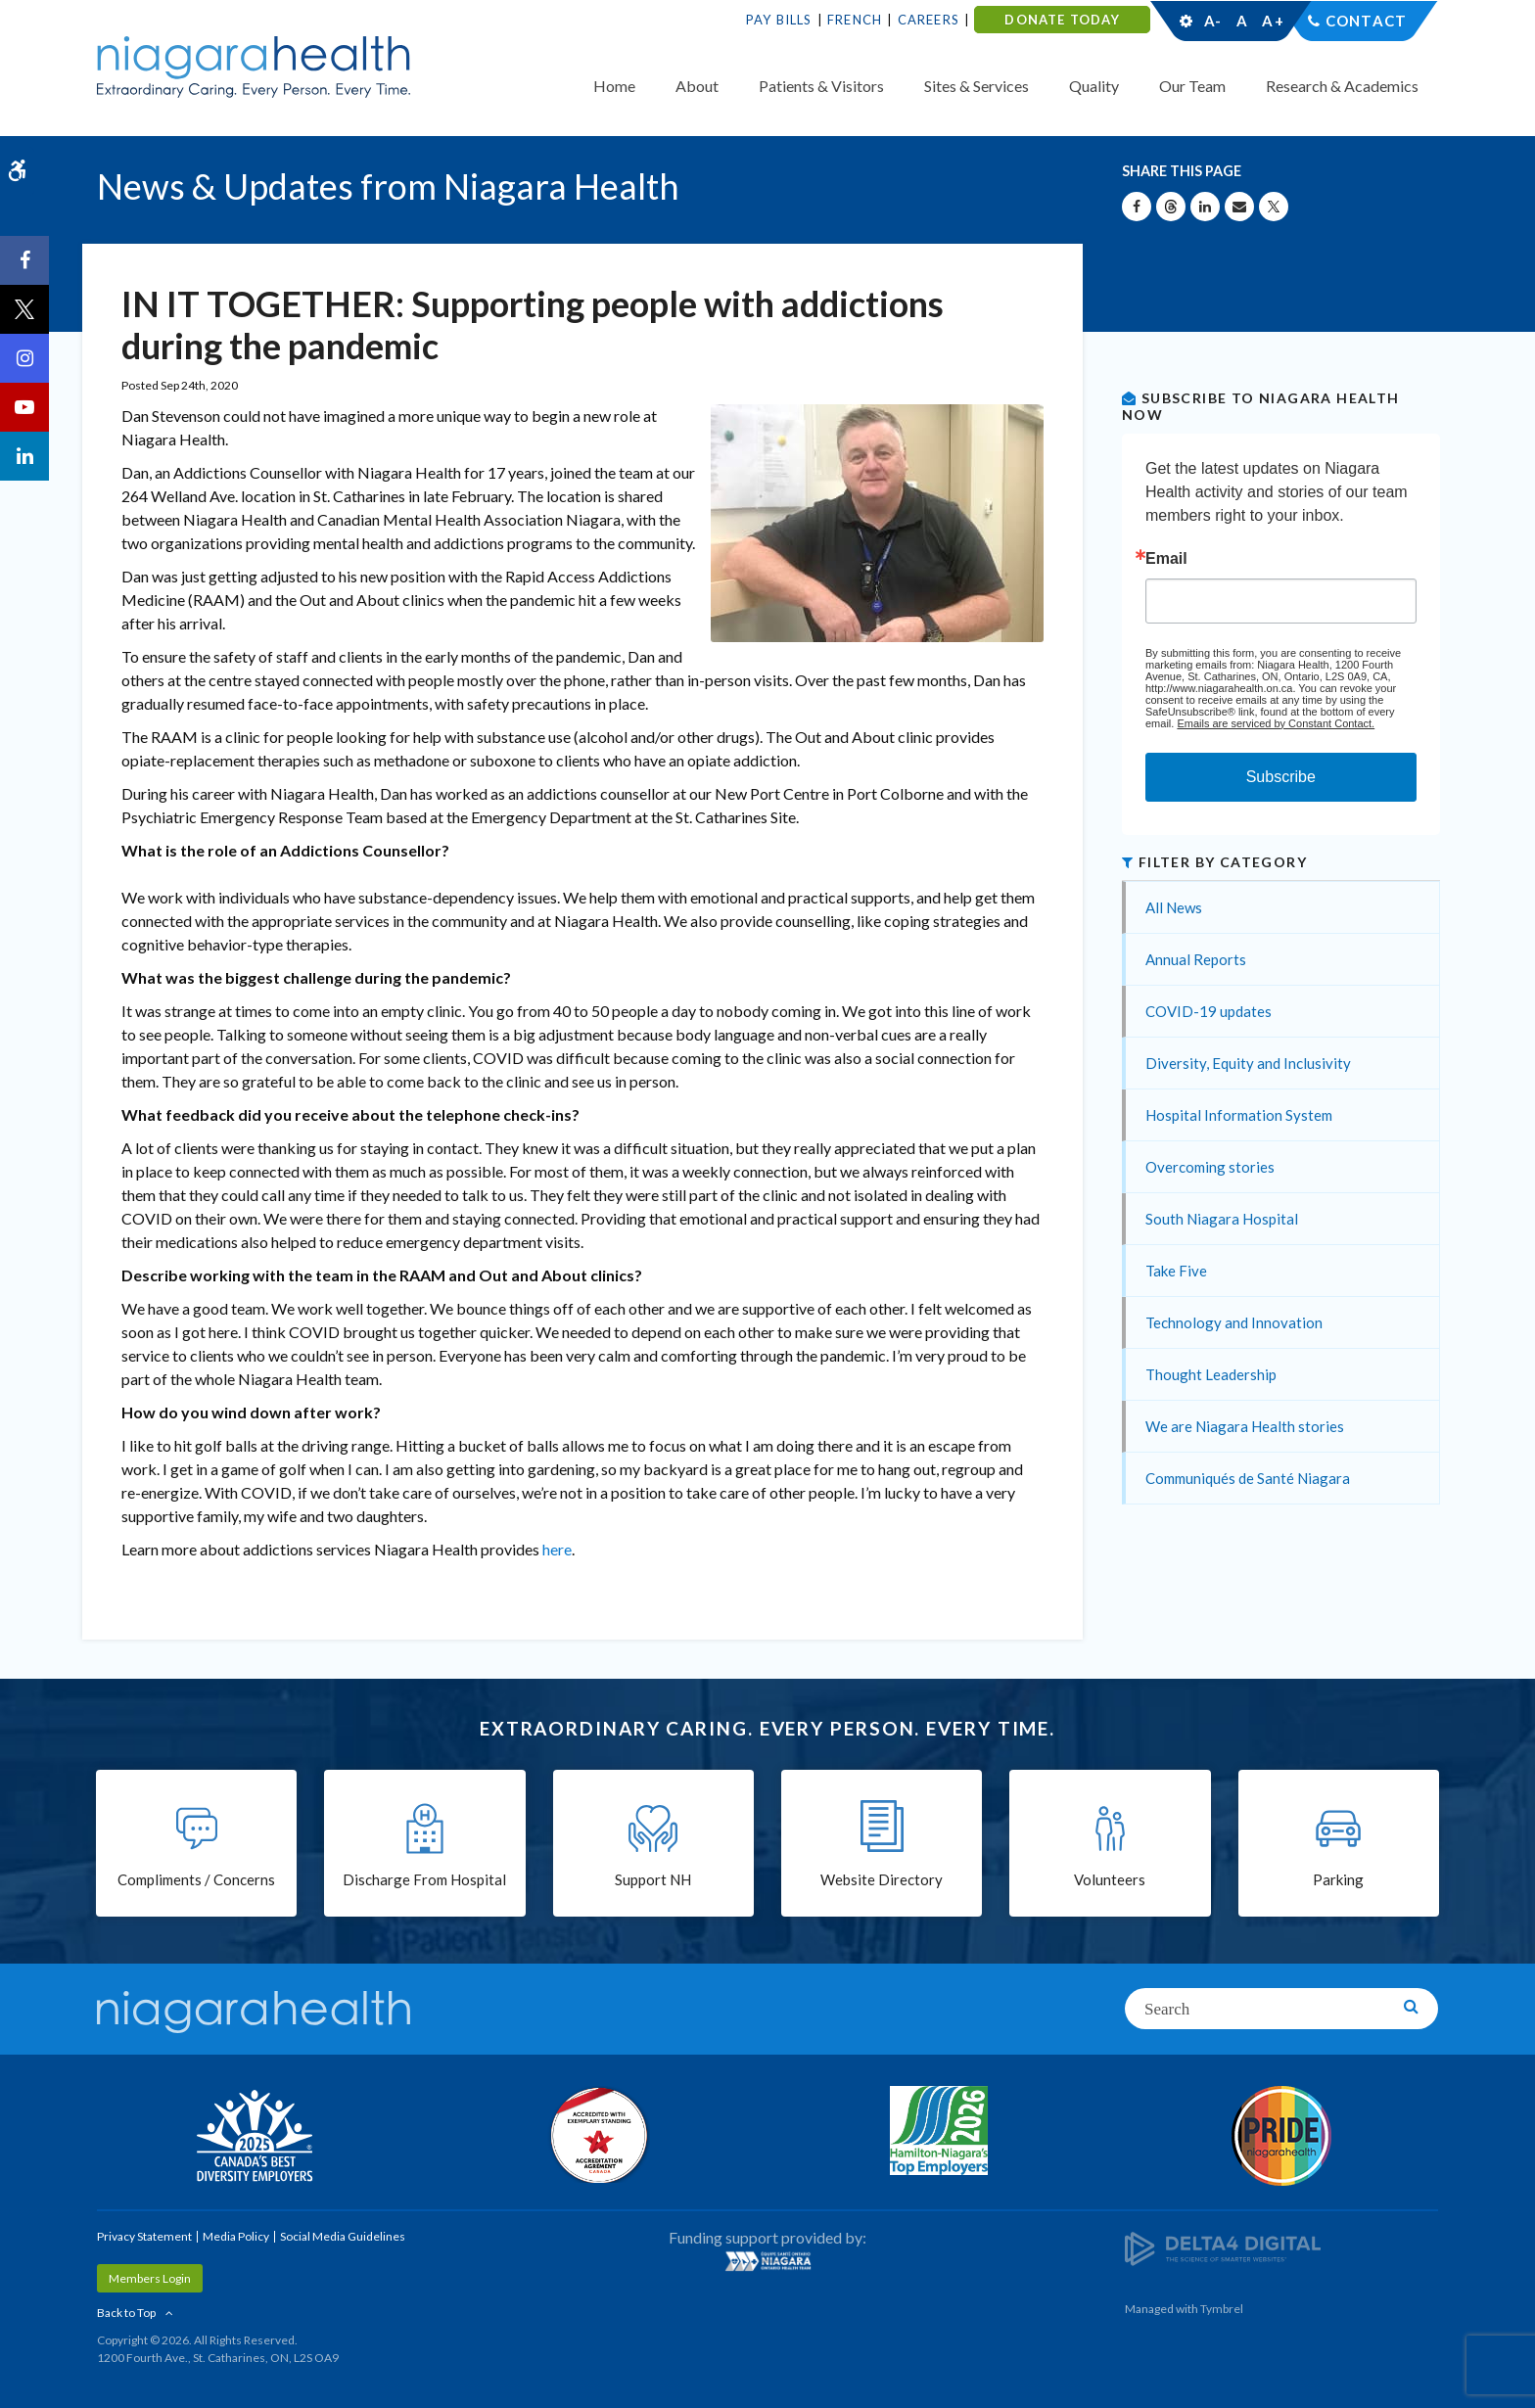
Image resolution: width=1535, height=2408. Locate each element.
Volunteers (1109, 1879)
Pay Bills (779, 19)
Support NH (653, 1879)
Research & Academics (1342, 85)
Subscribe (1281, 776)
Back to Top (126, 2312)
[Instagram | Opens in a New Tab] (24, 358)
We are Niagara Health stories (1244, 1426)
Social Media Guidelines (342, 2236)
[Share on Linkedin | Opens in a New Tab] (1205, 206)
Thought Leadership (1211, 1374)
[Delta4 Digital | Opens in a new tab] (1223, 2247)
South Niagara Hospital (1221, 1218)
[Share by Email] (1239, 206)
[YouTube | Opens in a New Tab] (24, 407)
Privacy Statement (144, 2236)
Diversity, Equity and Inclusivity (1248, 1063)
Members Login (150, 2278)
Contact (1366, 20)
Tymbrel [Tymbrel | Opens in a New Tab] (1221, 2308)
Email (1166, 559)
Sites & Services (976, 85)
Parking (1338, 1879)
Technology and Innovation (1234, 1322)
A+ (1271, 20)
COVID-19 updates (1208, 1011)
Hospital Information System (1238, 1115)
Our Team (1192, 85)
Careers (928, 19)
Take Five (1176, 1270)
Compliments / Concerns (196, 1879)
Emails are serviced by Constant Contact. (1275, 723)
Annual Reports (1195, 959)
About (697, 85)
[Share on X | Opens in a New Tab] (1273, 206)
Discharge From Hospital (424, 1879)
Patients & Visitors (821, 85)
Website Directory (881, 1879)
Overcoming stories (1210, 1167)
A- (1213, 20)
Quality (1094, 85)
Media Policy (236, 2236)
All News (1173, 907)
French (854, 19)
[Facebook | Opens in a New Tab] (24, 260)
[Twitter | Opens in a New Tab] (24, 309)
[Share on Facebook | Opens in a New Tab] (1136, 206)
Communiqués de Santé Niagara (1247, 1478)
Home (614, 85)
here (557, 1549)
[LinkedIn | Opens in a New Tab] (24, 456)
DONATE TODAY (1061, 19)
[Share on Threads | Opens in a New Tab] (1171, 206)
